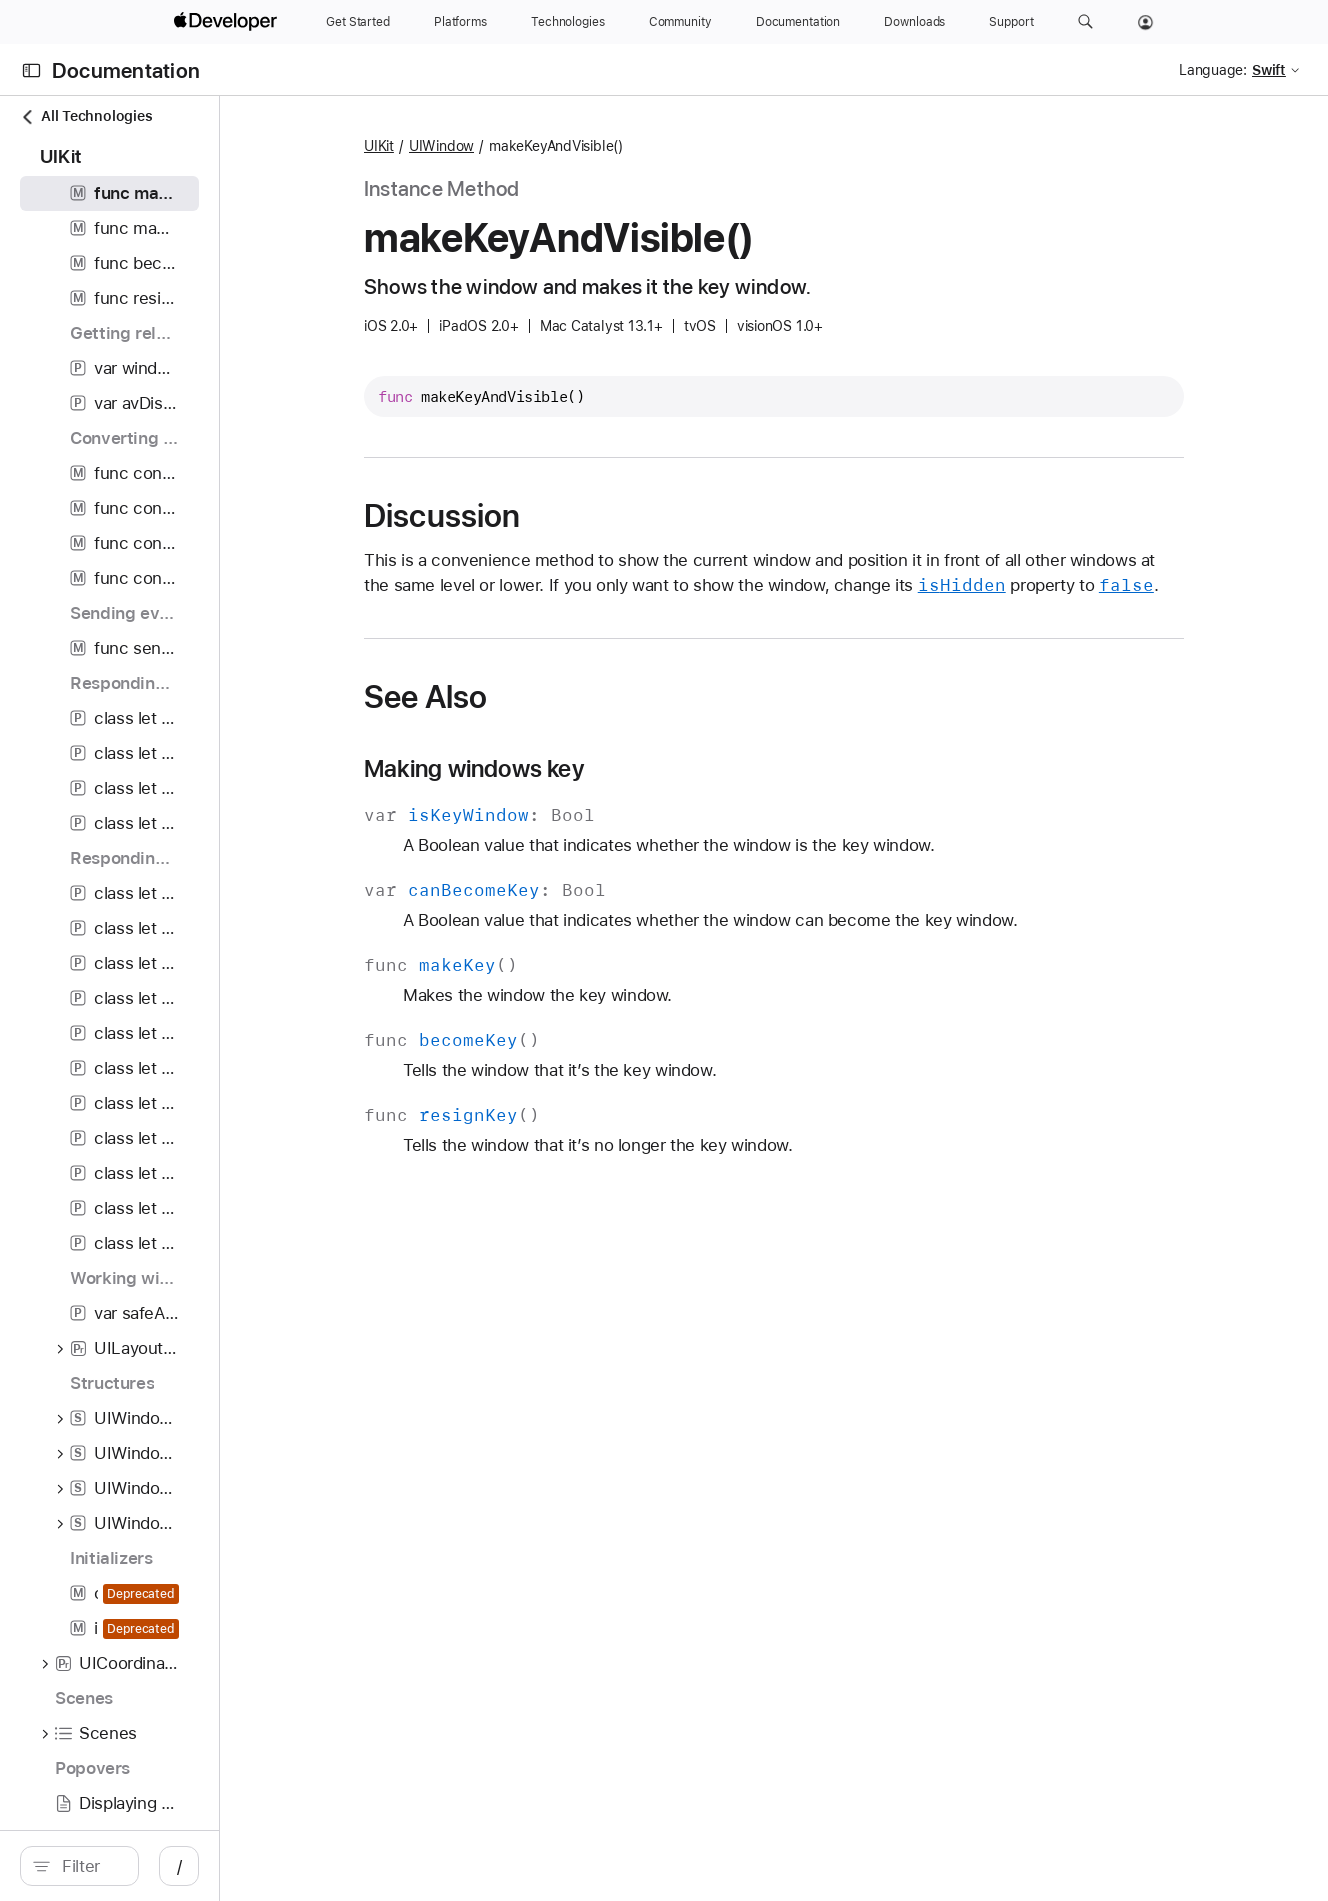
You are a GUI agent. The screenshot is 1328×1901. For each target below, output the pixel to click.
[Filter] (180, 1866)
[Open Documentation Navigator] (31, 70)
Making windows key (590, 794)
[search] (169, 1866)
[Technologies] (568, 22)
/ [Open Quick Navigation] (359, 1866)
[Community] (680, 22)
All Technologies (86, 116)
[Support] (1011, 22)
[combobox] (180, 1866)
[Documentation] (798, 22)
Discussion (558, 516)
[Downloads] (914, 22)
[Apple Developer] (228, 22)
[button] (1085, 22)
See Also (541, 722)
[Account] (1145, 22)
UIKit (495, 146)
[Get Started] (358, 22)
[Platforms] (460, 22)
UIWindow (557, 146)
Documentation (126, 70)
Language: (1213, 70)
